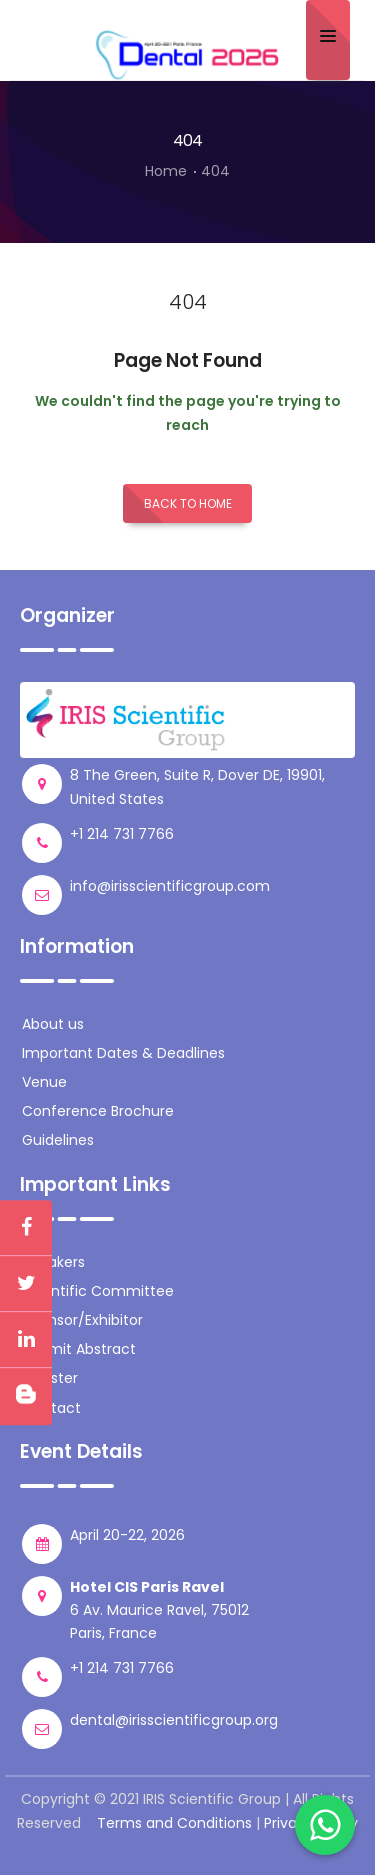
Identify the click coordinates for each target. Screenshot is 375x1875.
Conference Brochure (98, 1111)
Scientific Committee (98, 1291)
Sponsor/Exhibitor (82, 1320)
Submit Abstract (79, 1349)
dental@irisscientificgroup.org (174, 1720)
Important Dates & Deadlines (123, 1053)
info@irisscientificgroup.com (170, 886)
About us (53, 1024)
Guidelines (58, 1140)
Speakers (53, 1262)
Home (166, 171)
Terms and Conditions (174, 1823)
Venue (44, 1082)
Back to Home (188, 503)
